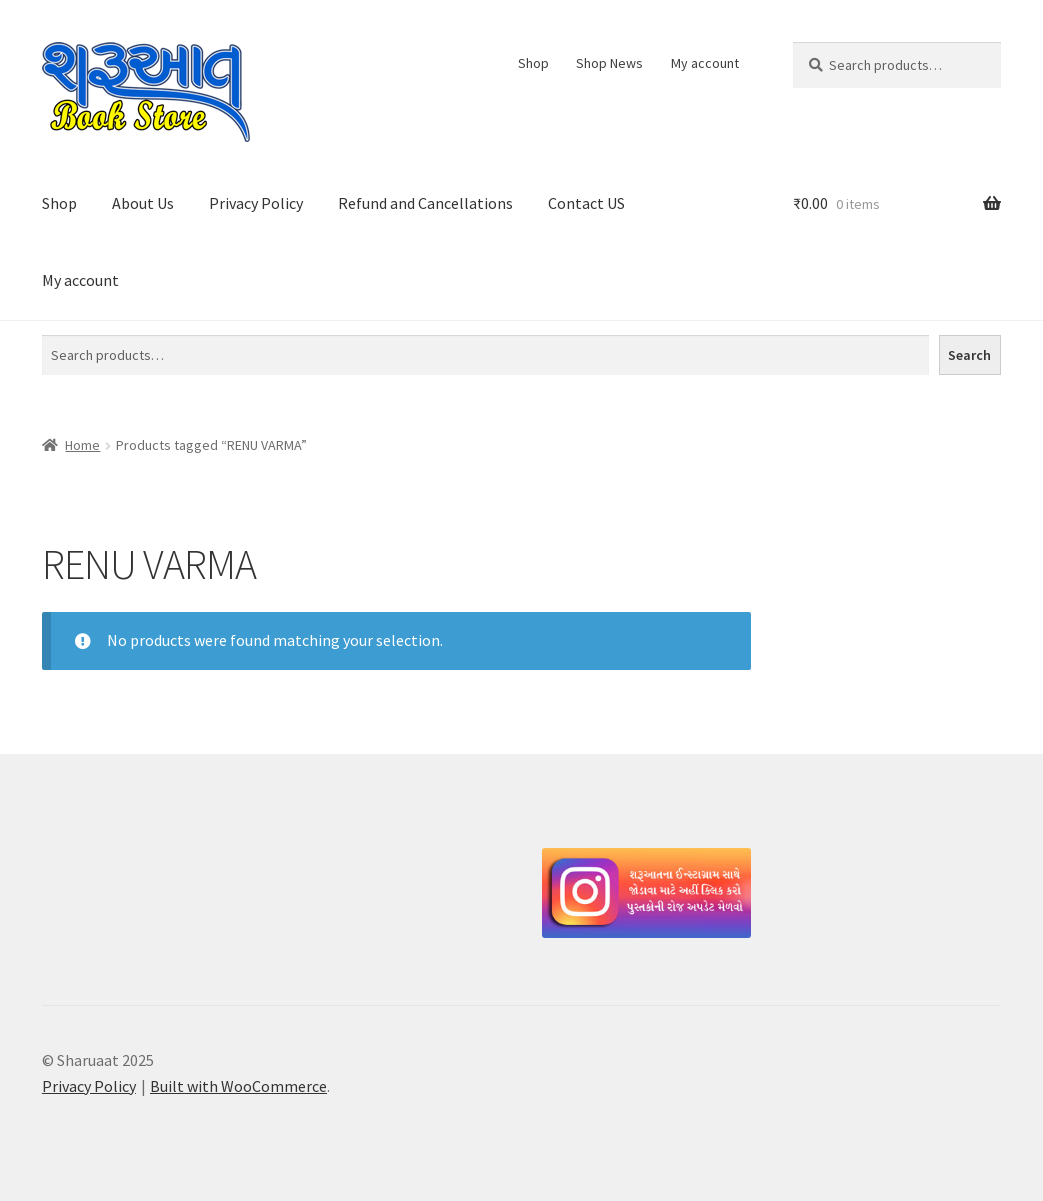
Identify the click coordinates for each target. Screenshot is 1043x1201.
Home (82, 445)
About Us (143, 203)
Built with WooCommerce (238, 1086)
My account (705, 63)
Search (969, 355)
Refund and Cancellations (425, 203)
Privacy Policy (256, 203)
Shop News (609, 63)
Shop (533, 63)
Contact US (586, 203)
